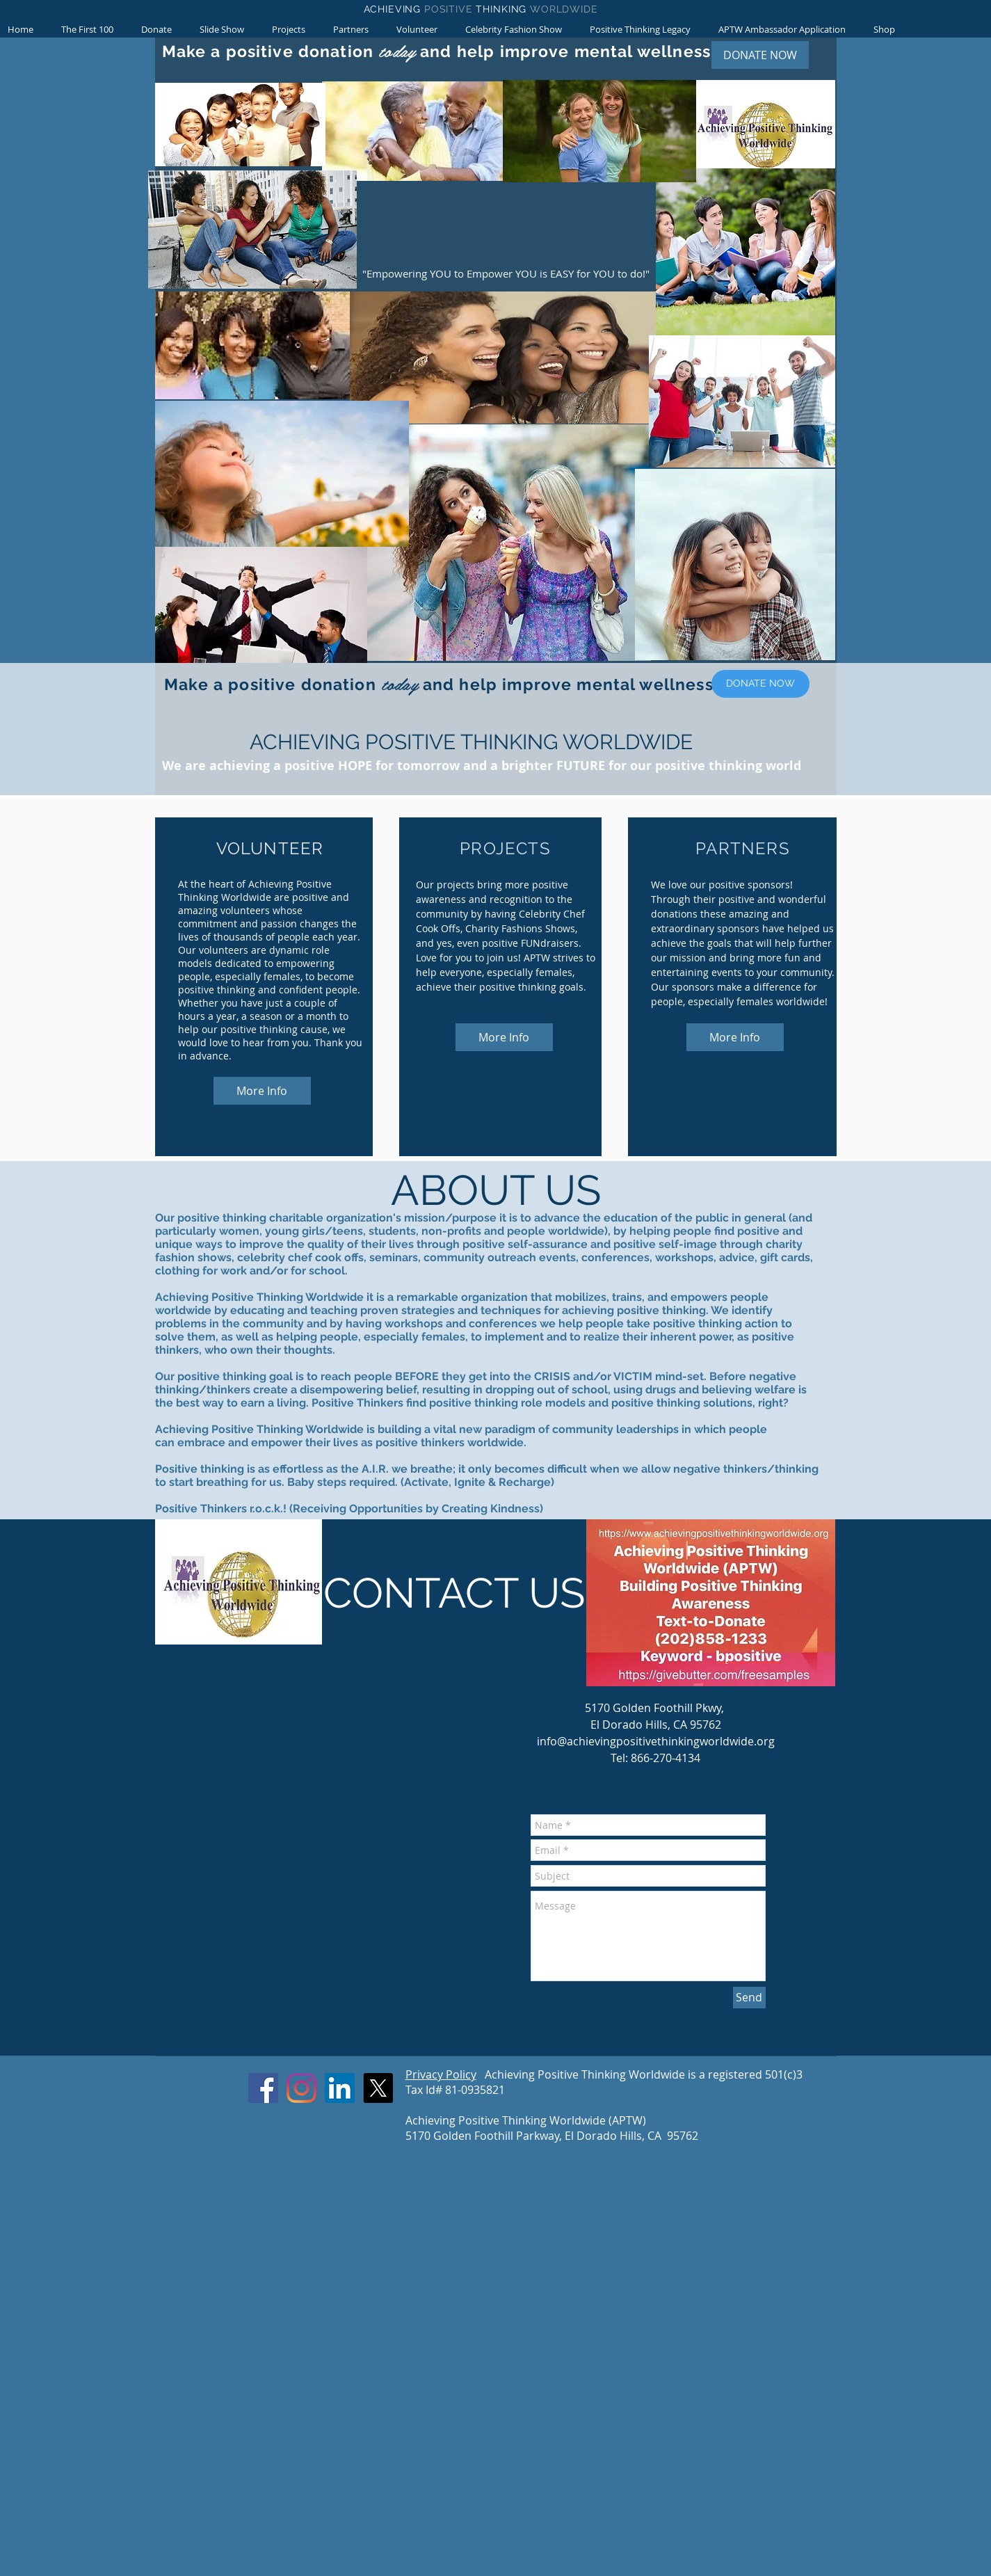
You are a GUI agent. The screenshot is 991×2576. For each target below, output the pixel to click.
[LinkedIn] (340, 2088)
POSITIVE (450, 9)
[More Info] (262, 1091)
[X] (378, 2088)
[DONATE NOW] (760, 55)
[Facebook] (263, 2088)
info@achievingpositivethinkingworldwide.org (656, 1741)
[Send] (749, 1997)
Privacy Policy (440, 2074)
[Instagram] (301, 2088)
